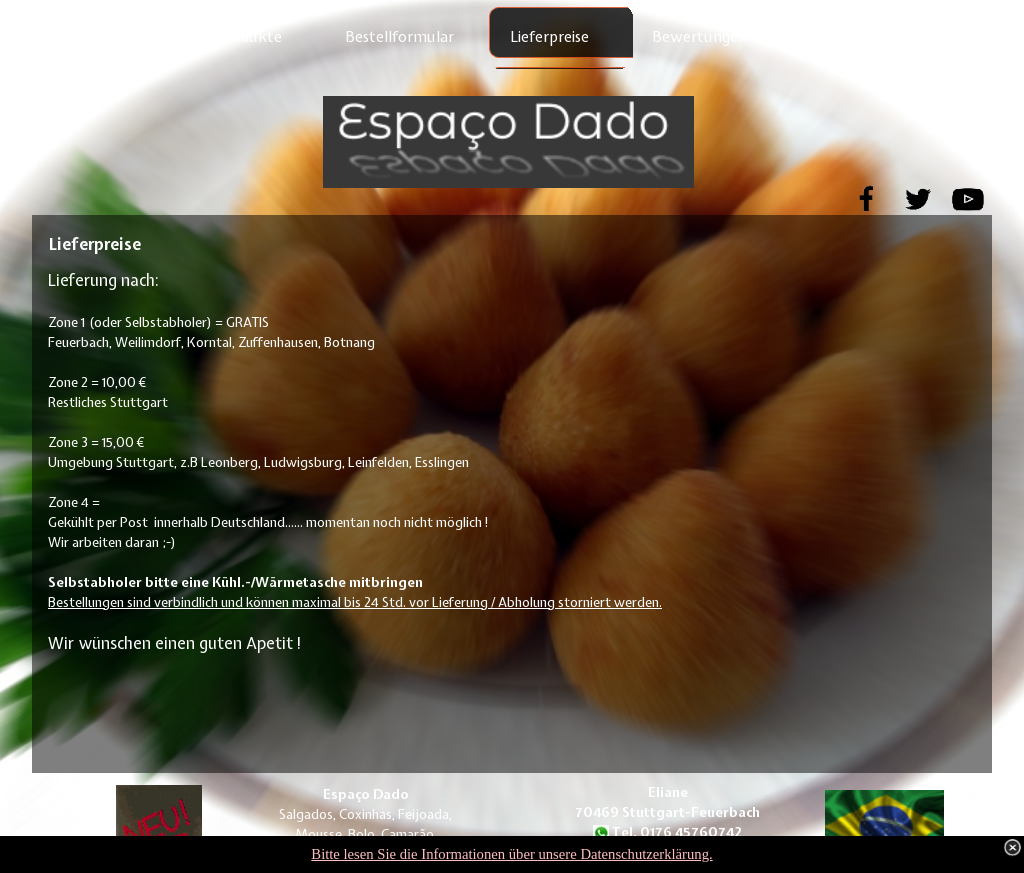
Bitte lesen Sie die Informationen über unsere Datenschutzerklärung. (511, 854)
